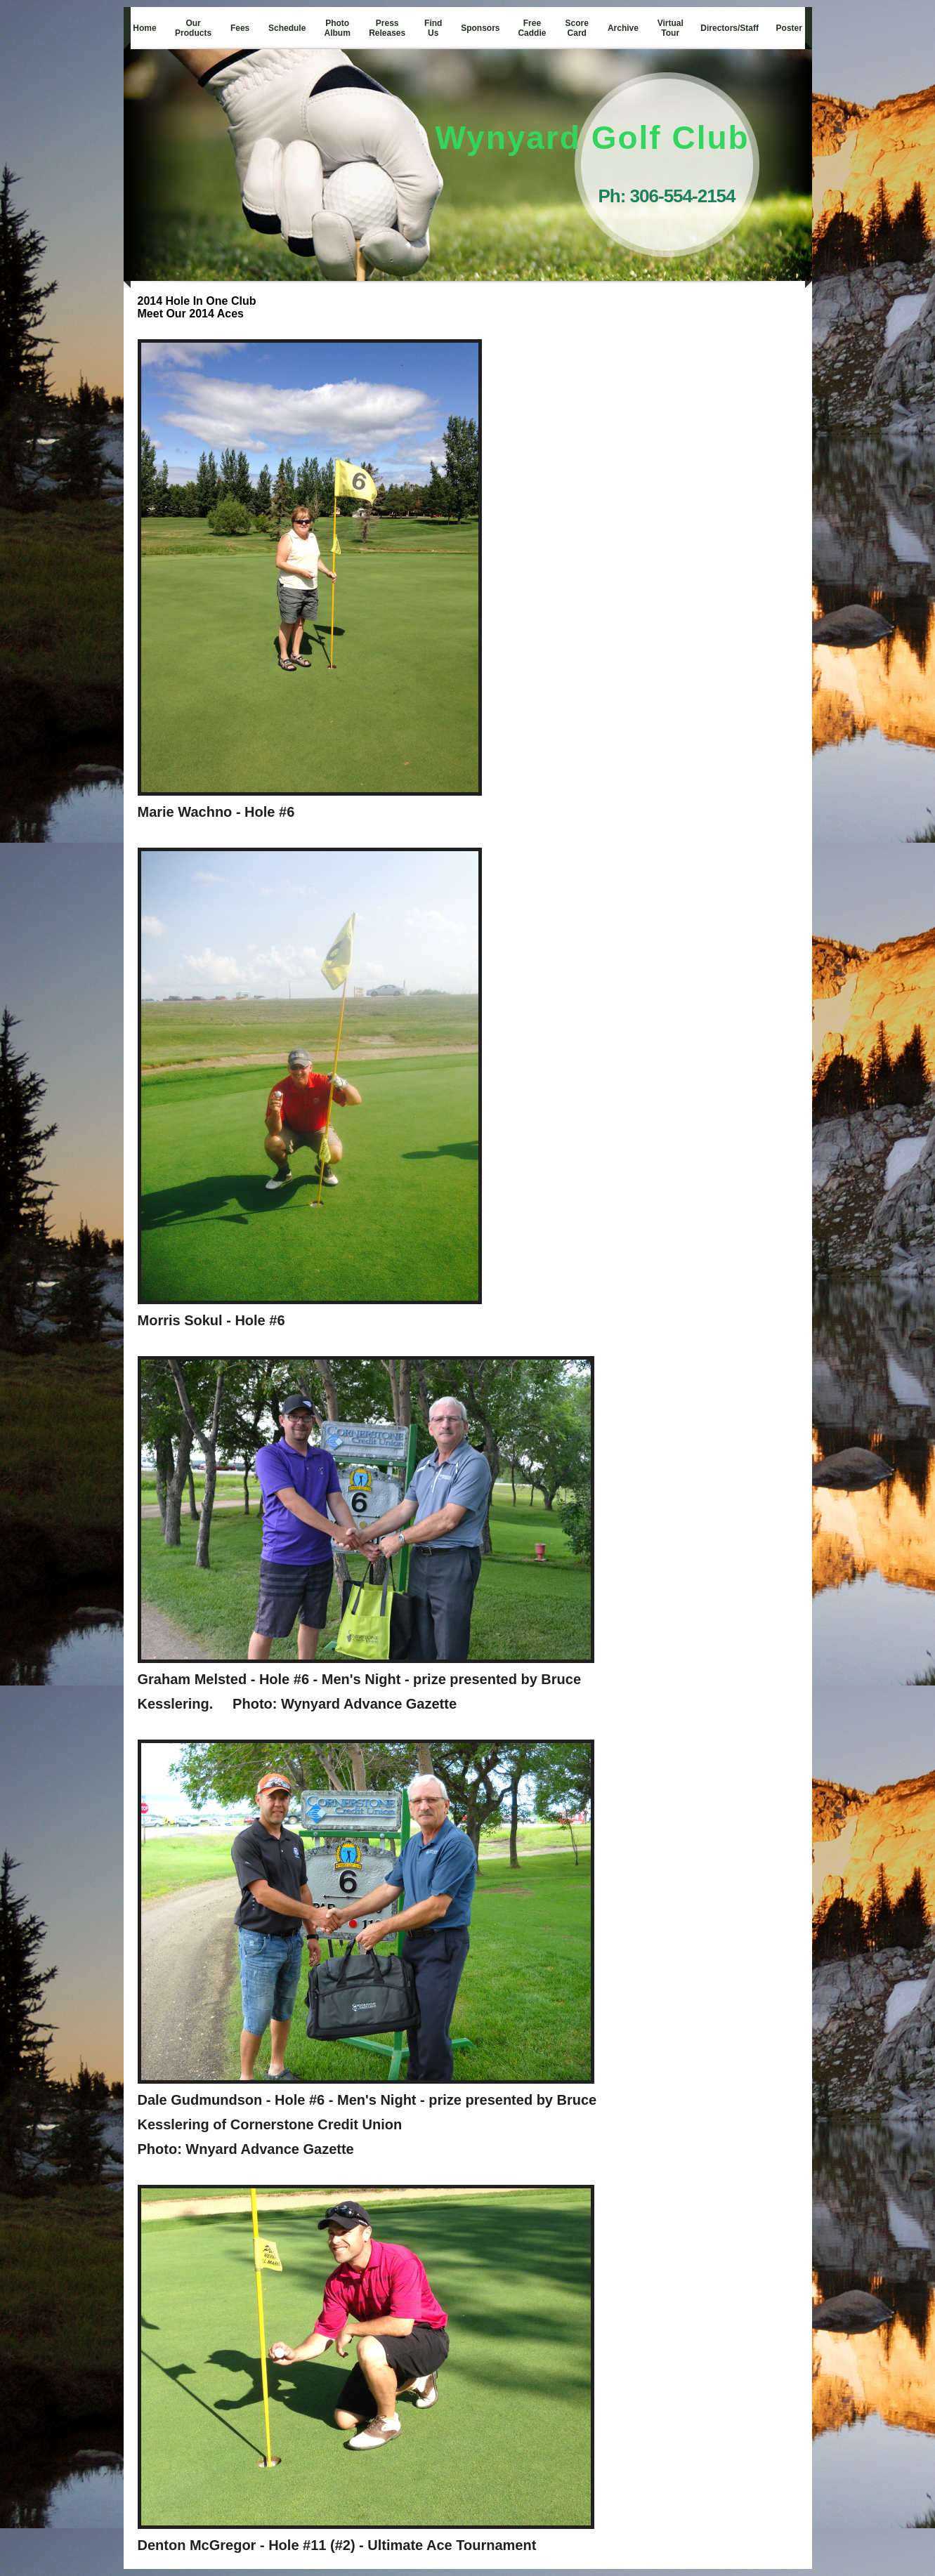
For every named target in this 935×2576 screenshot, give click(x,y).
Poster (789, 28)
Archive (623, 28)
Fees (239, 28)
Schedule (287, 28)
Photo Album (338, 28)
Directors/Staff (729, 28)
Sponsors (480, 28)
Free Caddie (532, 28)
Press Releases (387, 28)
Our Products (193, 28)
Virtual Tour (671, 28)
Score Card (577, 28)
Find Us (433, 28)
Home (144, 28)
